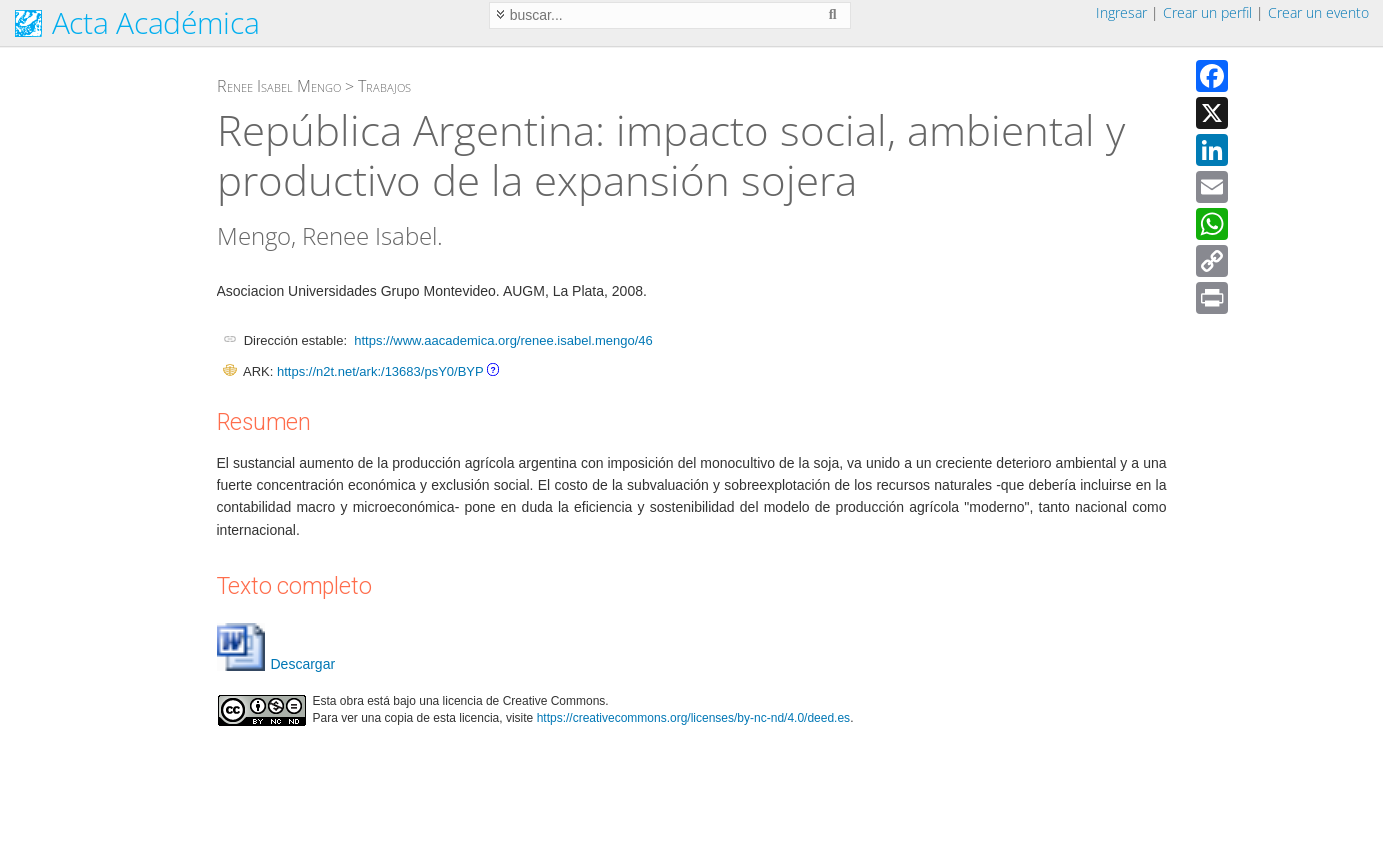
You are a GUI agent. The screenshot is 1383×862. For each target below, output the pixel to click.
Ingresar (1121, 12)
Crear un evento (1318, 12)
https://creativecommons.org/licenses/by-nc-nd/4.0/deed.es (694, 718)
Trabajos (384, 86)
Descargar (276, 664)
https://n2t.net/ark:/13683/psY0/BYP (380, 371)
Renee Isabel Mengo (279, 86)
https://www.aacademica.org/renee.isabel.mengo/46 (503, 340)
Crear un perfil (1207, 12)
